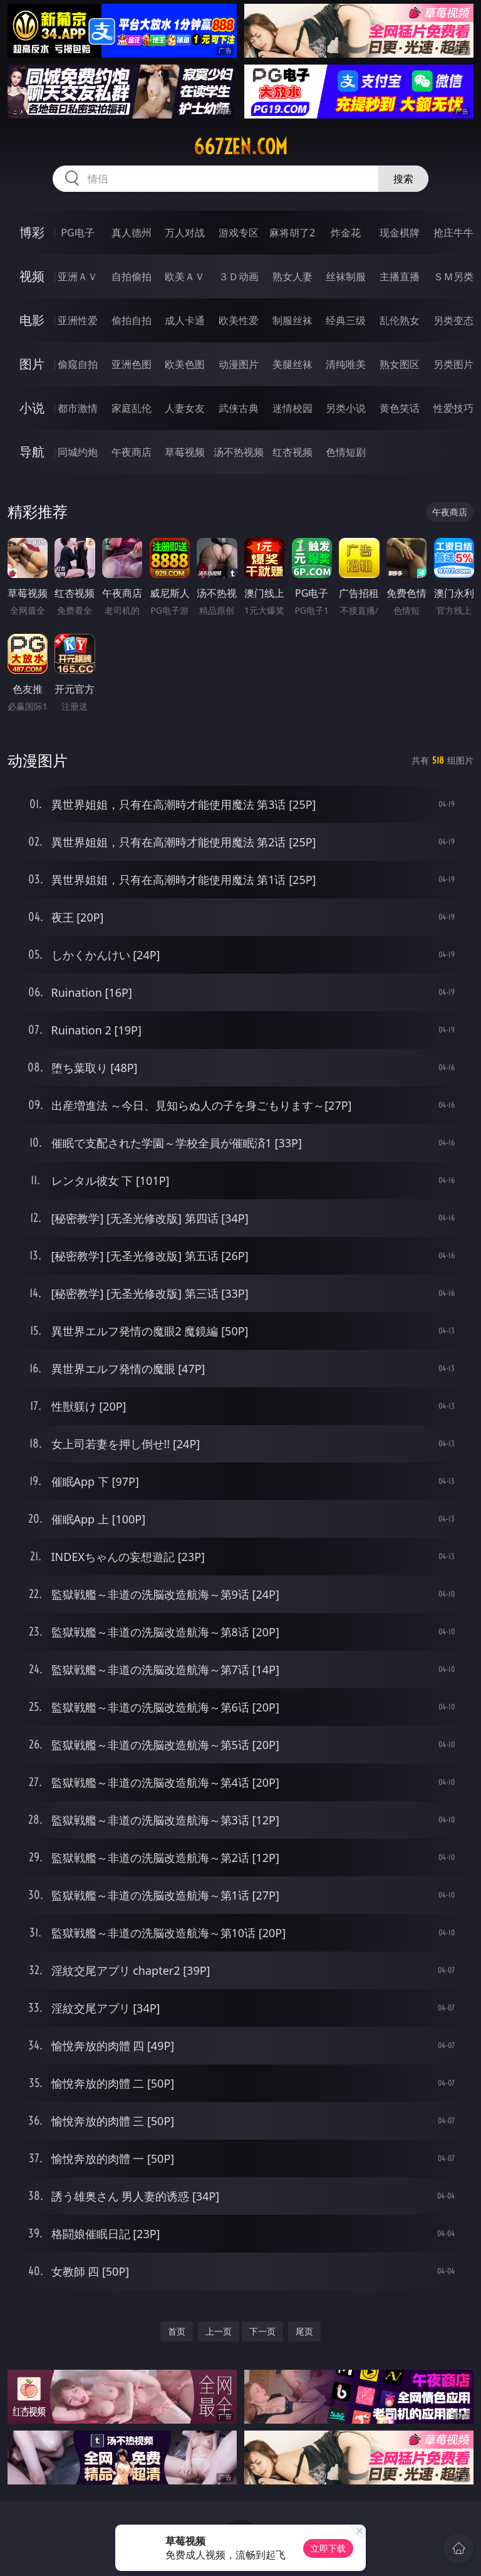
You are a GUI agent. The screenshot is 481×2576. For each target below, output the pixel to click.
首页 (176, 2331)
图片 (31, 363)
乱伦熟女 (400, 320)
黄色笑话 (400, 408)
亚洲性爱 (78, 320)
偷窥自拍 (78, 364)
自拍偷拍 (131, 276)
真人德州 (131, 232)
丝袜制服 (346, 276)
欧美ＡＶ (185, 276)
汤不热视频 (239, 452)
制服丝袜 (292, 320)
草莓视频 (185, 452)
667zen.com (240, 146)
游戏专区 (239, 232)
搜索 (403, 179)
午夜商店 (131, 452)
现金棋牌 (400, 232)
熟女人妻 (292, 276)
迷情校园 (292, 408)
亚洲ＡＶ (78, 276)
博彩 (31, 232)
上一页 (218, 2331)
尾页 (304, 2331)
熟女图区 (400, 364)
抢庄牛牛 (453, 232)
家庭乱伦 (131, 408)
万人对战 (185, 232)
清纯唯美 (346, 364)
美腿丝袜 (292, 364)
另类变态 (453, 320)
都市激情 (78, 408)
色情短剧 (346, 452)
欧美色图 (185, 364)
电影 (31, 320)
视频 (31, 276)
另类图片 (453, 364)
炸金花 (346, 232)
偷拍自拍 (131, 320)
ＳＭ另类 (453, 276)
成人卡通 (185, 320)
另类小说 (346, 408)
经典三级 (346, 320)
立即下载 (328, 2548)
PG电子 (77, 232)
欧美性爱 (239, 320)
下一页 (262, 2331)
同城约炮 (78, 452)
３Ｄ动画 (239, 276)
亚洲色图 (131, 364)
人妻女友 (185, 408)
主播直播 (400, 276)
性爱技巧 (453, 408)
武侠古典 (239, 408)
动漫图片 (239, 364)
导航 (31, 451)
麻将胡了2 (292, 232)
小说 (31, 407)
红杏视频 (292, 452)
